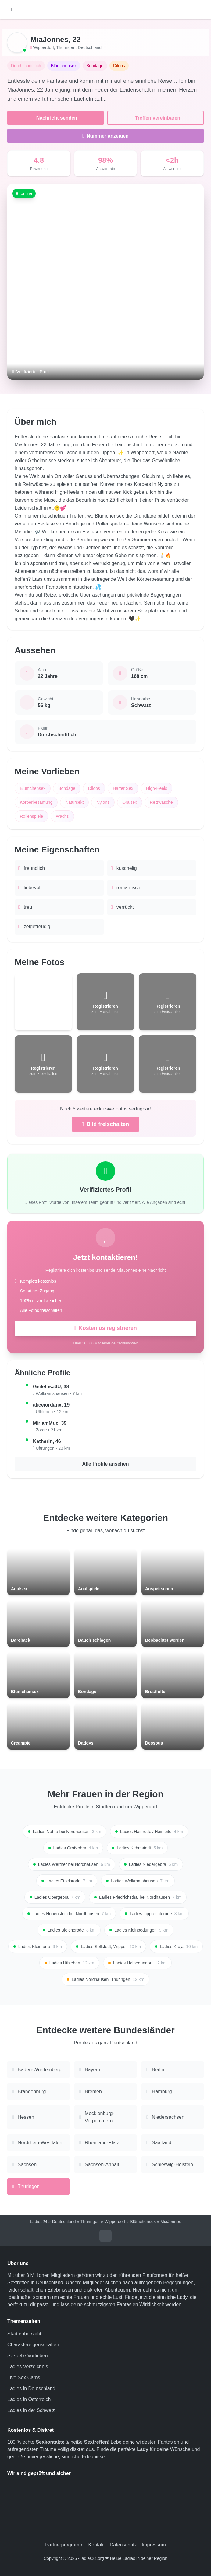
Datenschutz (123, 2544)
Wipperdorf (43, 47)
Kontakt (96, 2544)
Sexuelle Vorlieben (27, 2355)
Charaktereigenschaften (33, 2344)
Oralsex (129, 802)
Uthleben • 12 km (52, 1411)
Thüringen (65, 47)
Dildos (94, 788)
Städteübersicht (24, 2333)
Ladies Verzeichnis (27, 2366)
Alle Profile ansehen (105, 1463)
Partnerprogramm (64, 2544)
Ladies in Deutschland (31, 2388)
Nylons (102, 802)
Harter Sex (123, 788)
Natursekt (74, 802)
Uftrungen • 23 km (53, 1448)
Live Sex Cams (23, 2377)
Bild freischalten (105, 1124)
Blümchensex (32, 788)
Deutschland (90, 47)
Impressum (154, 2544)
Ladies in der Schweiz (31, 2410)
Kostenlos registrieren (105, 1328)
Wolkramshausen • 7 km (59, 1393)
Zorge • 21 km (49, 1429)
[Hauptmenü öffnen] (11, 10)
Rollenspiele (31, 816)
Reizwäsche (161, 802)
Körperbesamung (36, 802)
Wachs (62, 816)
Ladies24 (38, 2221)
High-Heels (156, 788)
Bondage (66, 788)
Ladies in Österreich (29, 2399)
